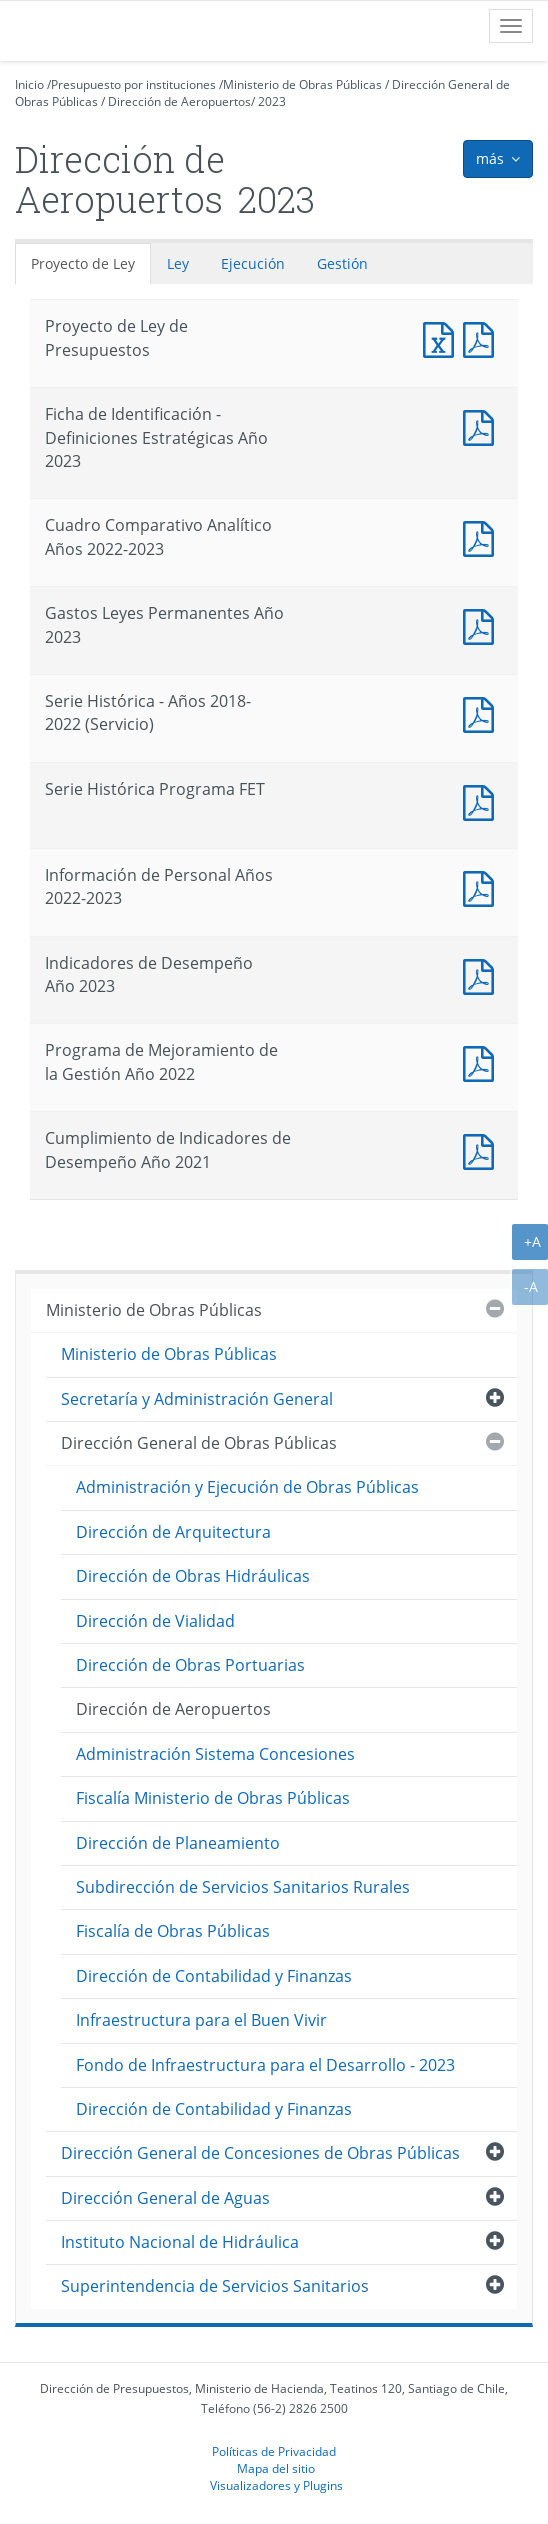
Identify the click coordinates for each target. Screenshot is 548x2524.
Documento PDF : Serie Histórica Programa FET (483, 800)
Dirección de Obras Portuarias (190, 1665)
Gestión (342, 263)
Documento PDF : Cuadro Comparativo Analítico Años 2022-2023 (483, 536)
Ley (178, 263)
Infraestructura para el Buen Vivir (201, 2020)
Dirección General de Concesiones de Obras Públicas (260, 2153)
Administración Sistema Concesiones (215, 1754)
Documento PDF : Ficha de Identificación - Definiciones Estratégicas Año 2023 (483, 425)
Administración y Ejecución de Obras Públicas (247, 1487)
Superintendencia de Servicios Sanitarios (215, 2286)
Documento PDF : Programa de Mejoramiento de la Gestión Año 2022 (483, 1061)
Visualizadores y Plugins (276, 2485)
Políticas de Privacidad (274, 2451)
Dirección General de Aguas (165, 2198)
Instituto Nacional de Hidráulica (180, 2242)
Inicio (29, 84)
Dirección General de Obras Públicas (199, 1443)
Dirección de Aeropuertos (179, 101)
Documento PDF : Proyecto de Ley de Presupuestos (483, 337)
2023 (272, 101)
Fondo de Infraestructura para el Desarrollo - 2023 (265, 2065)
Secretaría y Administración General (197, 1399)
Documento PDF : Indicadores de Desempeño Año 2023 (483, 974)
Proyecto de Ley (83, 263)
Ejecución (253, 263)
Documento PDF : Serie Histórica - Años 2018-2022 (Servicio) (483, 712)
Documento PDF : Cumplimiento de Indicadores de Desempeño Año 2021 (483, 1149)
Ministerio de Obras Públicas (302, 84)
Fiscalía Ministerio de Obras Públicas (213, 1798)
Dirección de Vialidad (155, 1621)
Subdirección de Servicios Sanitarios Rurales (243, 1887)
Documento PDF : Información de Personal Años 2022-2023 (483, 886)
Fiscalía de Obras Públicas (173, 1931)
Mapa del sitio (276, 2468)
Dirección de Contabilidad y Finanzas (214, 1976)
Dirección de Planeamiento (178, 1843)
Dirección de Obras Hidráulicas (193, 1576)
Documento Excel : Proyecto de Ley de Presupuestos (443, 337)
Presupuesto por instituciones (133, 84)
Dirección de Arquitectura (173, 1532)
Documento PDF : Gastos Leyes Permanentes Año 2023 (483, 624)
